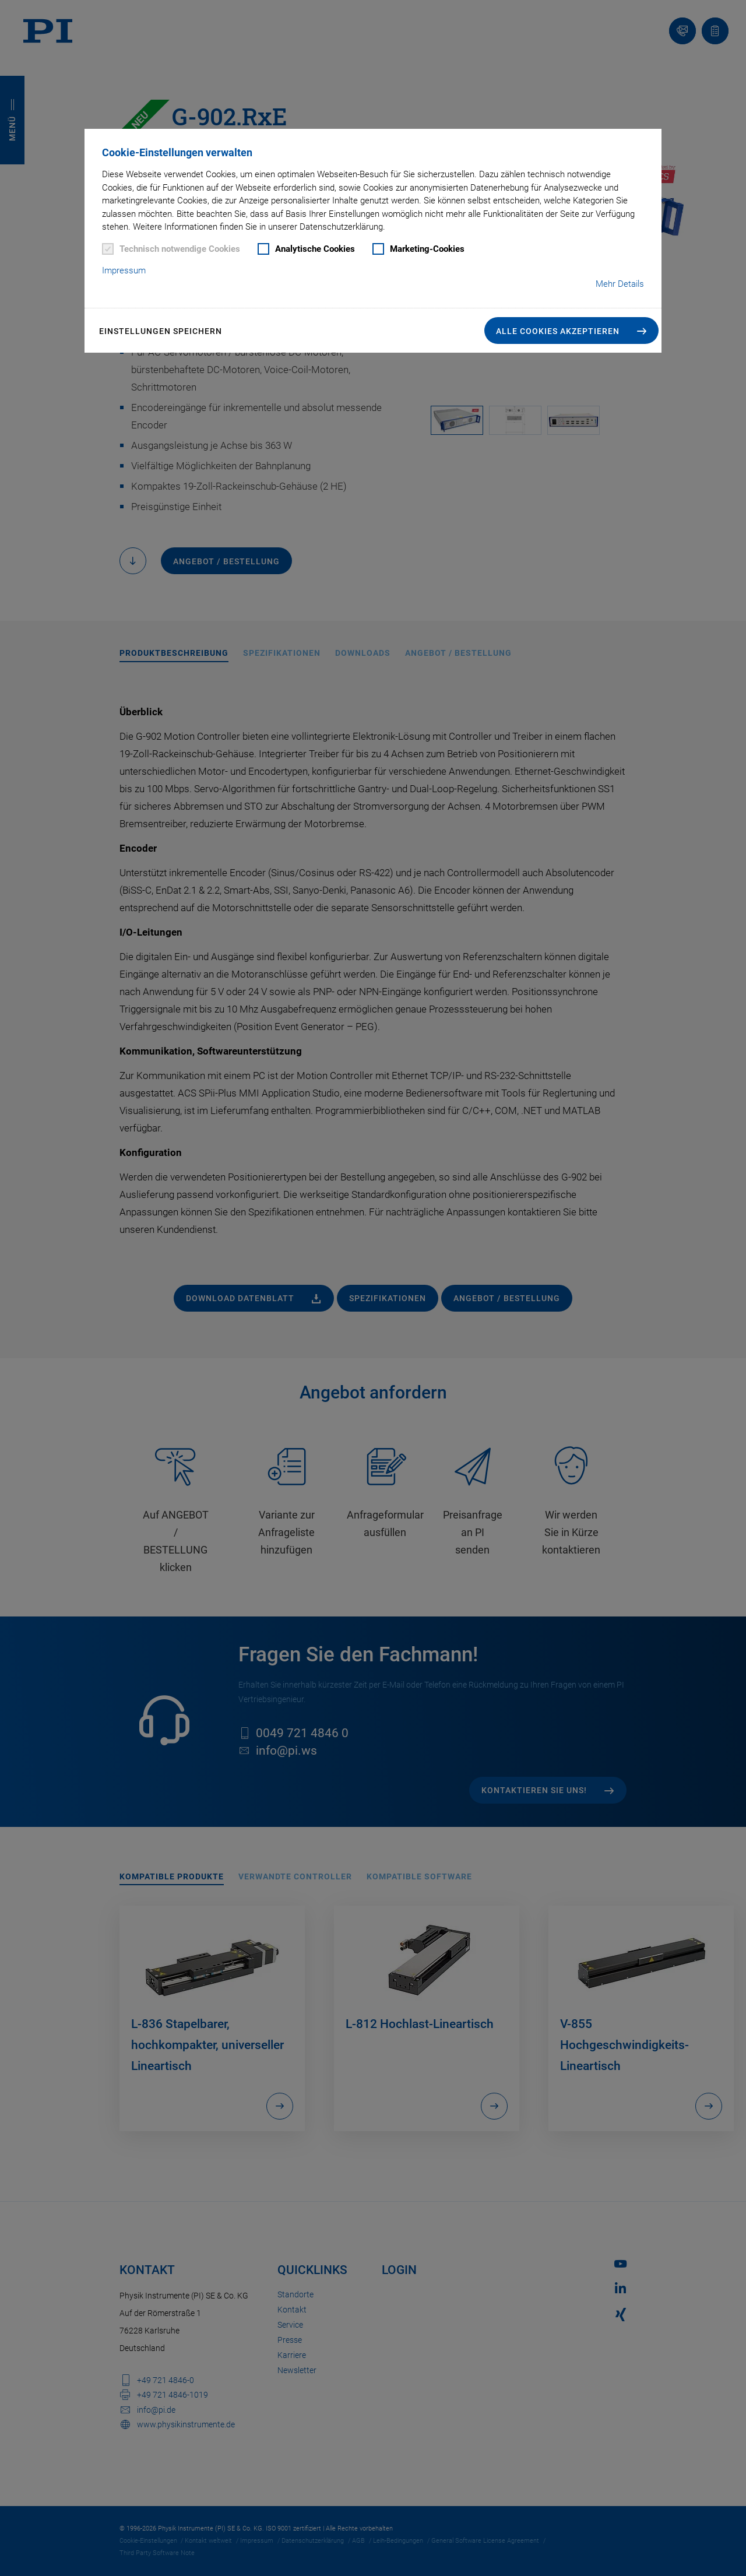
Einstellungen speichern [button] (160, 331)
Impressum (124, 270)
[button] (571, 330)
